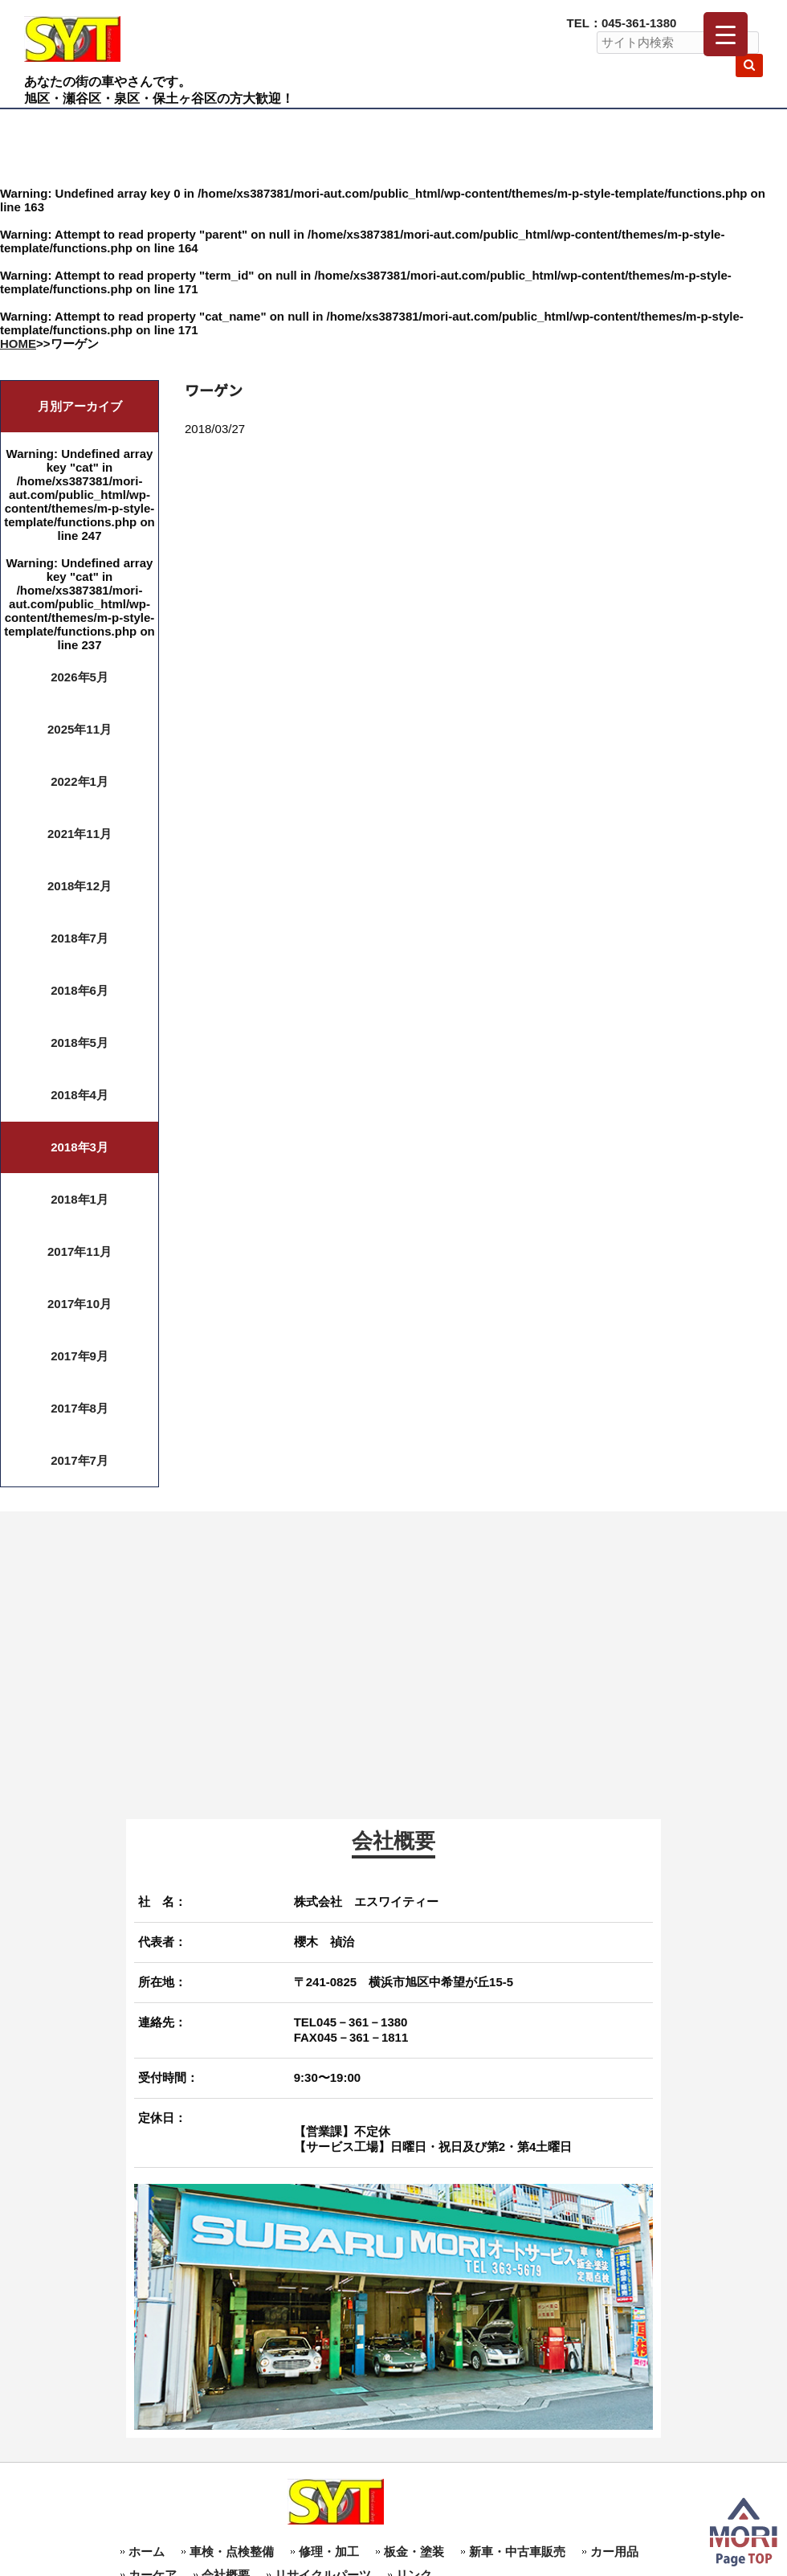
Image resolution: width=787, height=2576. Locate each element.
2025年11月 (79, 729)
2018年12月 (79, 886)
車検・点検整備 (232, 2551)
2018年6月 (79, 990)
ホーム (146, 2551)
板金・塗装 (414, 2551)
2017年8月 (79, 1408)
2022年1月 (79, 781)
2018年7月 (79, 938)
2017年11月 (79, 1251)
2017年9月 (79, 1356)
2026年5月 (79, 677)
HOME (18, 343)
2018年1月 (79, 1199)
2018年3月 (79, 1147)
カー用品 (614, 2551)
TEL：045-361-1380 (622, 23)
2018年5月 (79, 1042)
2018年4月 (79, 1095)
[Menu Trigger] (725, 34)
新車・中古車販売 (517, 2551)
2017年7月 (79, 1460)
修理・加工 (329, 2551)
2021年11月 (79, 833)
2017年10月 (79, 1303)
